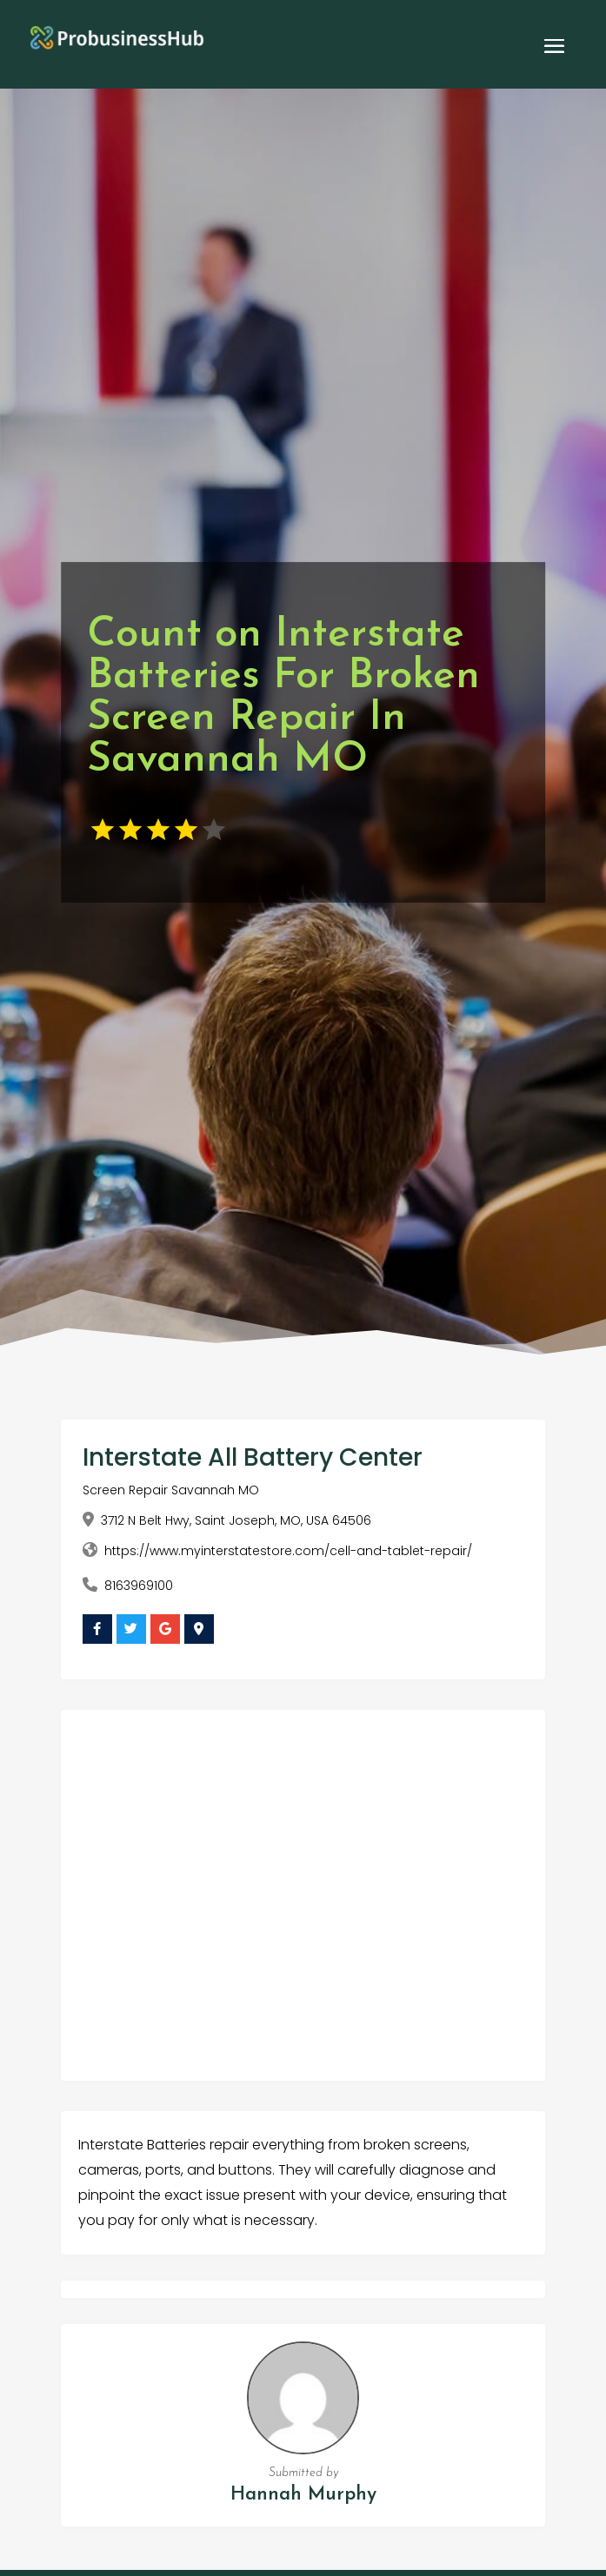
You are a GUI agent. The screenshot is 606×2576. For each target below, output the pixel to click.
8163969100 (138, 1585)
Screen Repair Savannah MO (171, 1490)
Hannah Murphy (303, 2495)
